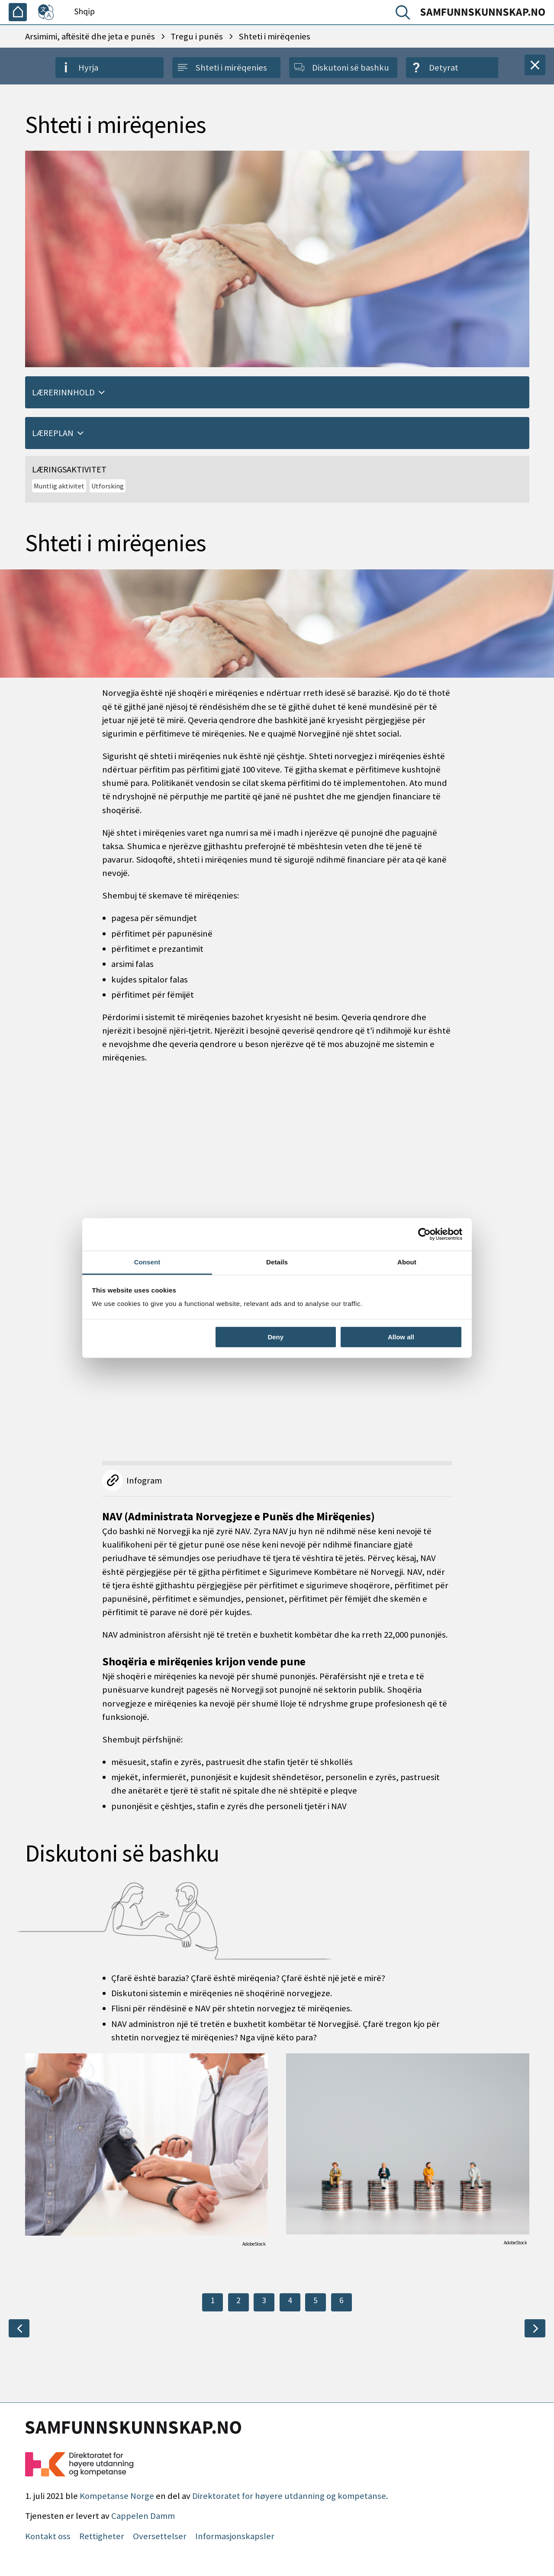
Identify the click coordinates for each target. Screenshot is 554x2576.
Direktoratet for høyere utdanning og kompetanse (289, 2496)
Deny (275, 1337)
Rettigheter (101, 2536)
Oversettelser (160, 2536)
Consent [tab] (147, 1262)
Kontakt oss (48, 2536)
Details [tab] (277, 1262)
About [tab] (406, 1262)
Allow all (401, 1337)
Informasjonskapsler (234, 2536)
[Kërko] (405, 14)
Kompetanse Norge (117, 2496)
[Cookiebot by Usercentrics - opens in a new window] (424, 1234)
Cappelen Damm (143, 2515)
